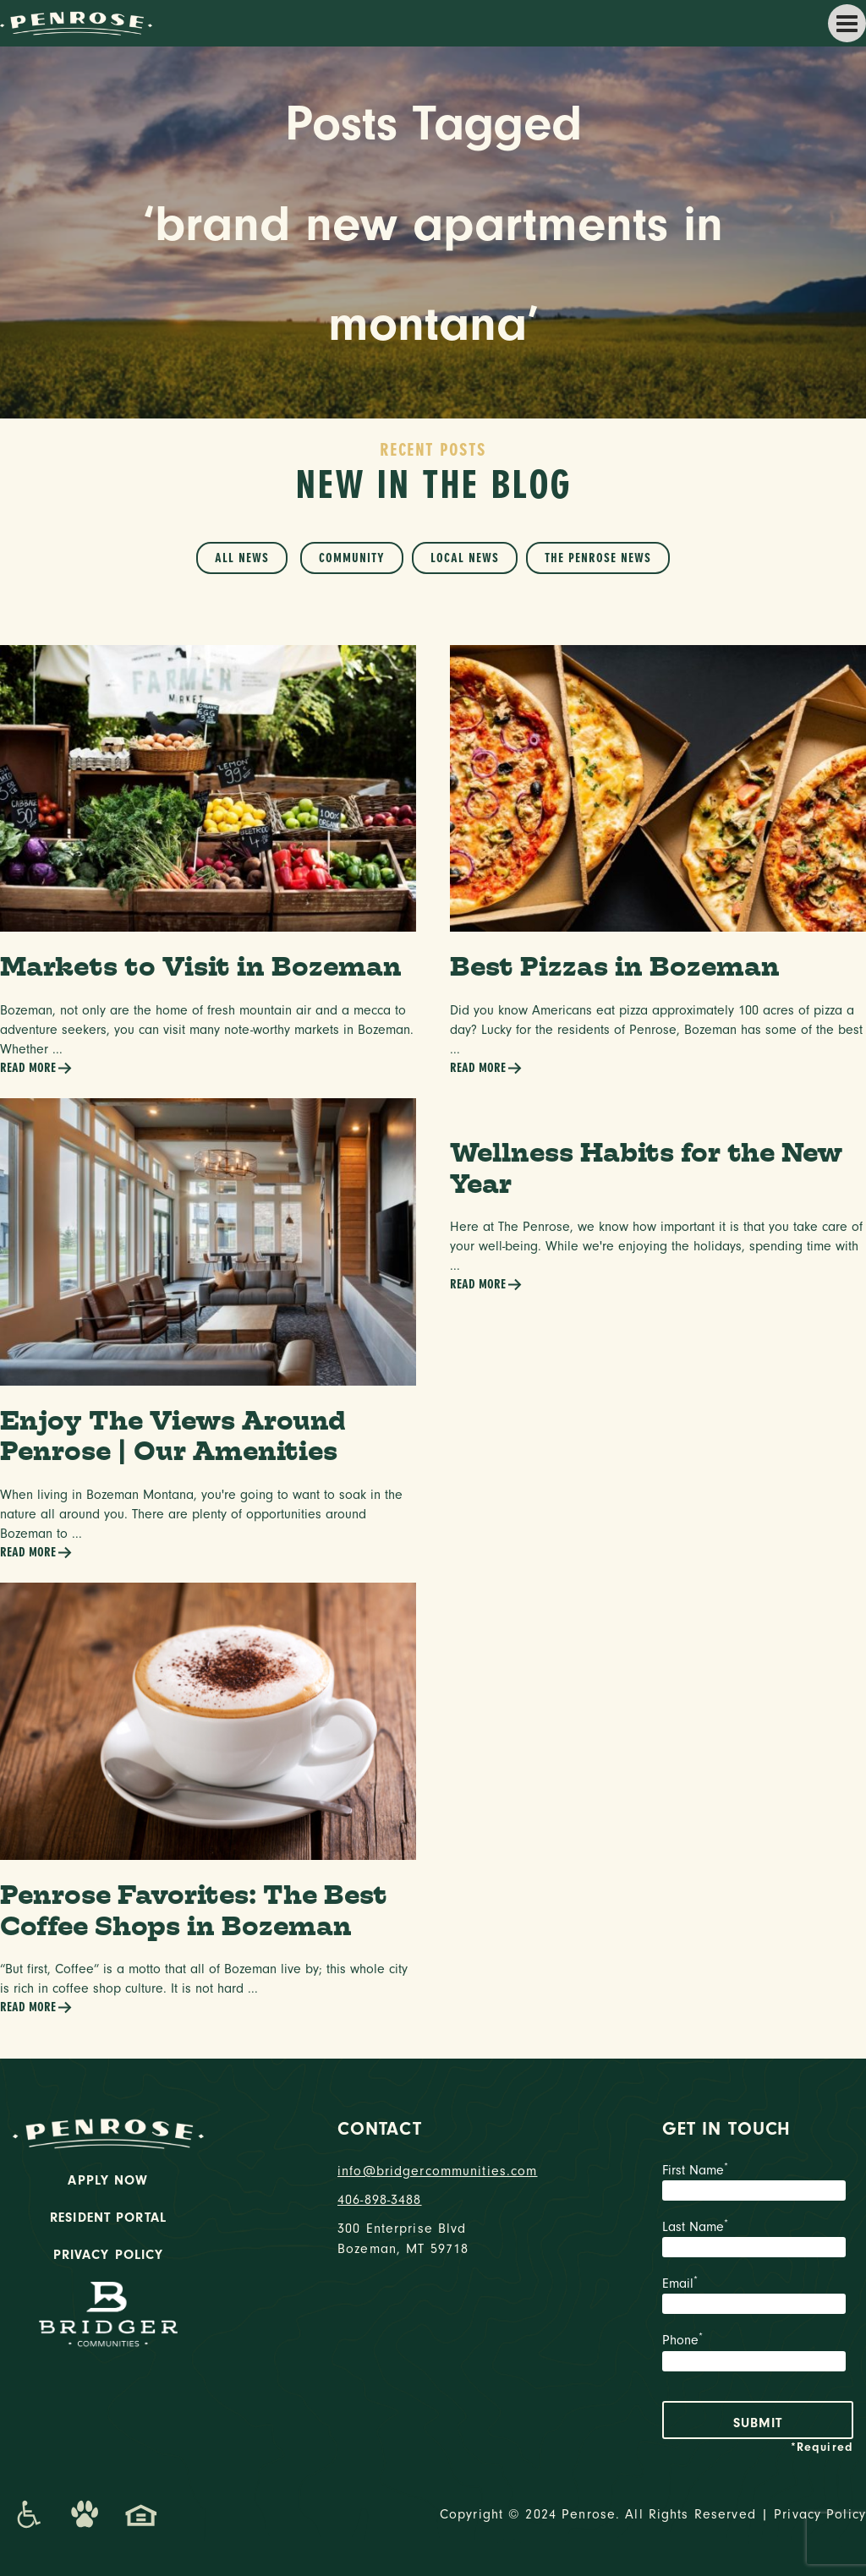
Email (757, 2297)
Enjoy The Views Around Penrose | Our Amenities (173, 1435)
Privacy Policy (108, 2254)
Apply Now (108, 2180)
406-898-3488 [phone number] (379, 2199)
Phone (757, 2354)
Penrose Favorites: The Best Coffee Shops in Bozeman (193, 1910)
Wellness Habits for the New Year (646, 1167)
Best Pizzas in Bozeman (615, 966)
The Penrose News (598, 558)
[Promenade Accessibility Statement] (28, 2514)
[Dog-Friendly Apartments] (84, 2514)
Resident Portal (108, 2217)
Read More (36, 1068)
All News (242, 558)
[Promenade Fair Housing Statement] (141, 2514)
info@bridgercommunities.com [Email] (433, 2171)
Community (352, 558)
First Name (757, 2184)
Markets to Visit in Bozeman (201, 966)
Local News (464, 558)
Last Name (757, 2240)
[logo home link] (76, 22)
